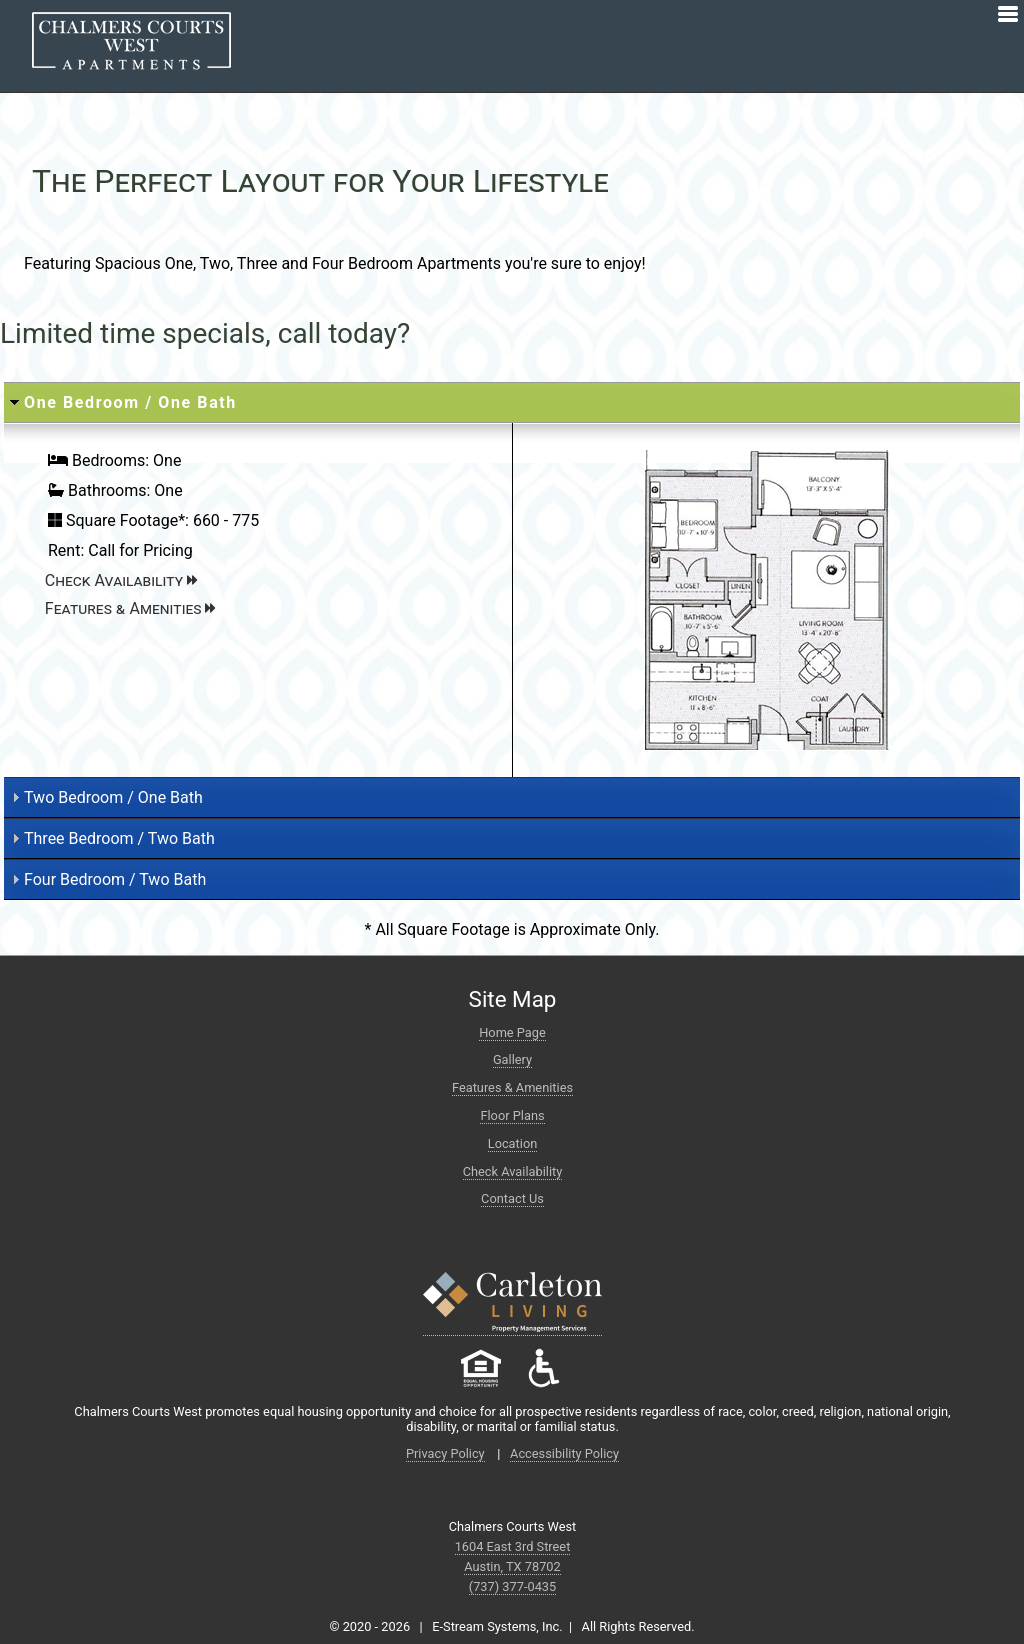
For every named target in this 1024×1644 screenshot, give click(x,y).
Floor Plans (512, 1115)
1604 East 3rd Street (513, 1546)
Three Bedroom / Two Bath (119, 838)
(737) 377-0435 (512, 1586)
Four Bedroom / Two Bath (115, 879)
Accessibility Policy (564, 1453)
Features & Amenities (130, 608)
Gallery (512, 1059)
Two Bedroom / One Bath (113, 797)
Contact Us (512, 1198)
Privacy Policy (445, 1453)
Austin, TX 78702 (512, 1566)
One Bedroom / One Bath (130, 402)
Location (513, 1143)
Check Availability (121, 580)
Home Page (512, 1032)
